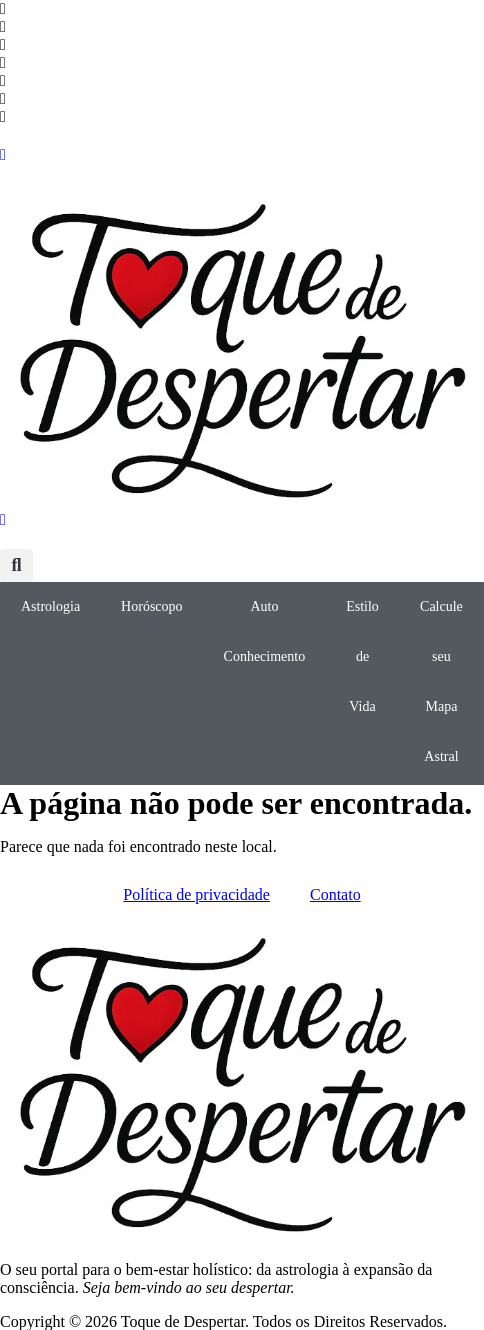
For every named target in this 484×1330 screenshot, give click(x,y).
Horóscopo (151, 606)
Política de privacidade (196, 894)
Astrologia (50, 606)
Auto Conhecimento (265, 631)
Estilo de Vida (362, 656)
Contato (335, 894)
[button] (16, 565)
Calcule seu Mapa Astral (441, 681)
